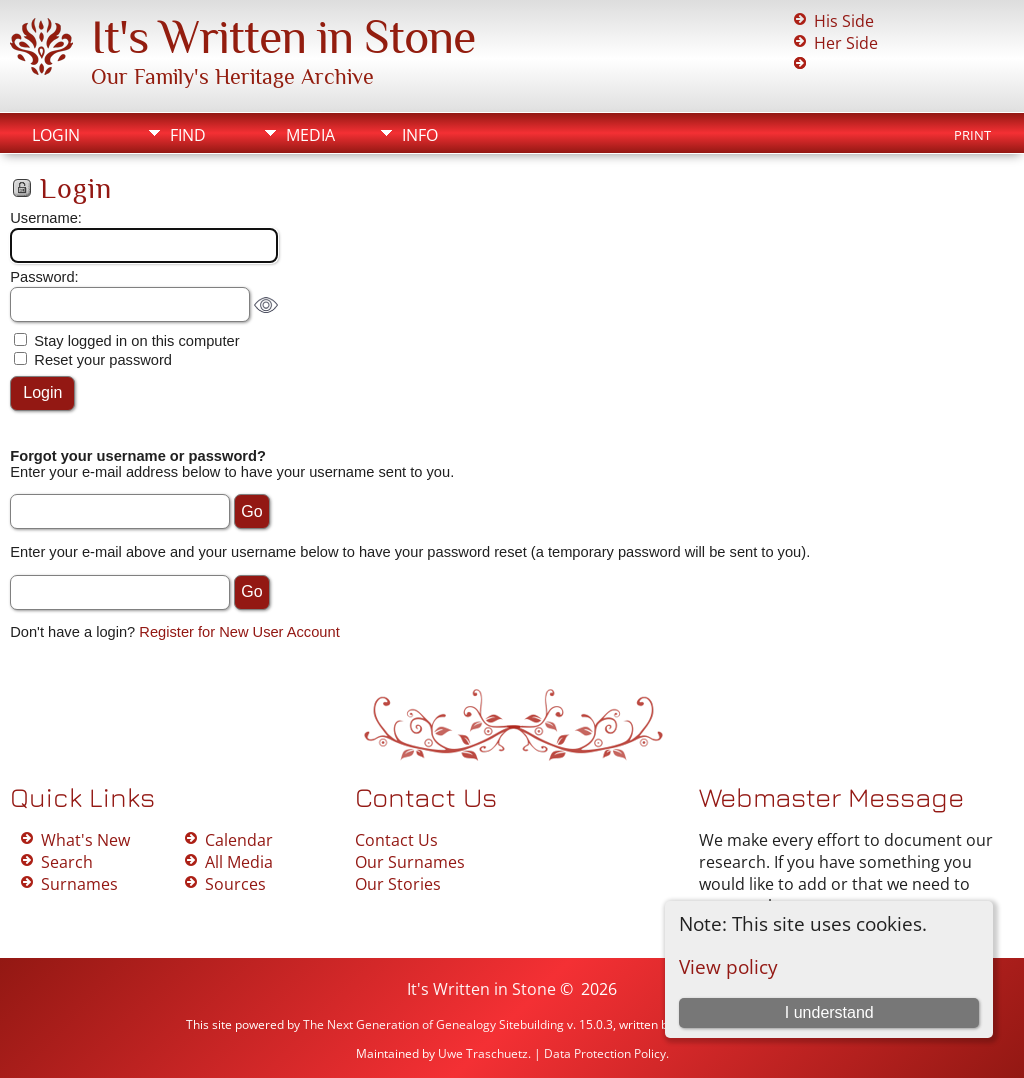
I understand (829, 1012)
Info (420, 135)
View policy (728, 966)
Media (310, 135)
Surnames (79, 884)
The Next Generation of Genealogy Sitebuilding (433, 1024)
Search (67, 862)
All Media (239, 862)
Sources (235, 884)
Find (188, 135)
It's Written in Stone (283, 37)
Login (56, 135)
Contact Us (396, 840)
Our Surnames (410, 862)
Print (972, 135)
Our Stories (398, 884)
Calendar (239, 840)
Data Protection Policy (605, 1053)
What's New (85, 840)
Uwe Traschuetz (483, 1053)
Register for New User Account (239, 632)
